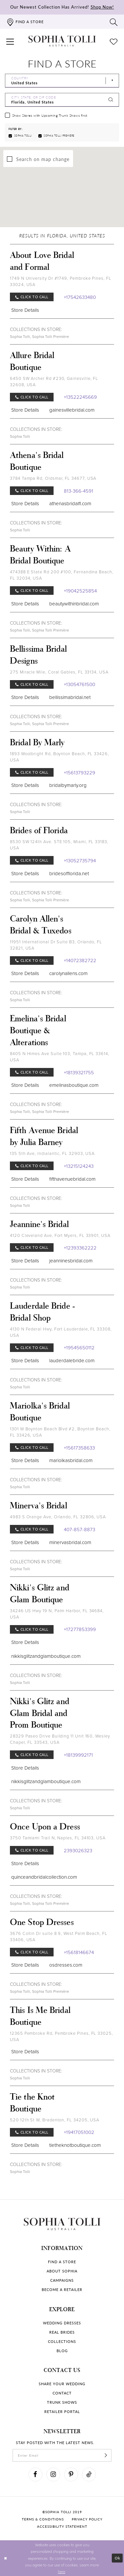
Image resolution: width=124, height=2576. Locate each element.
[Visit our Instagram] (53, 2474)
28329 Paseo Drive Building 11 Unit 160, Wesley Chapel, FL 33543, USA (60, 1739)
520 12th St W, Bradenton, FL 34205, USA (54, 2120)
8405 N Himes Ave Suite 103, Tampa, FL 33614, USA (59, 1056)
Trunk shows (62, 2402)
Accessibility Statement (62, 2526)
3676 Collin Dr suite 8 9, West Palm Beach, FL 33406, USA (58, 1936)
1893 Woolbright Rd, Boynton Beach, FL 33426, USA (59, 757)
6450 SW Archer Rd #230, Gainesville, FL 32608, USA (54, 381)
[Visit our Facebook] (35, 2474)
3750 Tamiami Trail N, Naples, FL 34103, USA (57, 1838)
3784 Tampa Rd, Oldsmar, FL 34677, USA (53, 478)
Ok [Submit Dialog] (117, 2557)
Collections (62, 2341)
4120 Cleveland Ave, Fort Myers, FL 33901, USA (60, 1235)
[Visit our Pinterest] (71, 2474)
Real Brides (62, 2332)
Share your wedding (62, 2383)
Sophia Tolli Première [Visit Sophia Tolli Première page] (50, 337)
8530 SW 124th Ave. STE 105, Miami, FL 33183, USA (59, 844)
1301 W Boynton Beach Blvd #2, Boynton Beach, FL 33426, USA (60, 1432)
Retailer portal (62, 2411)
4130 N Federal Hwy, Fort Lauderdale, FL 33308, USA (61, 1332)
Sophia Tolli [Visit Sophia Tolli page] (20, 337)
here (61, 2571)
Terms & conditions (43, 2519)
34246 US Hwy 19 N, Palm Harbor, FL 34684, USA (57, 1614)
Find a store (62, 2261)
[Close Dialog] (5, 2558)
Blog (62, 2350)
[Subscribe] (105, 2455)
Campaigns (62, 2280)
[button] (10, 41)
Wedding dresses (62, 2322)
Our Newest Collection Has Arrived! (62, 7)
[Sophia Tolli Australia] (62, 41)
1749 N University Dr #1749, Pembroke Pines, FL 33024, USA (60, 281)
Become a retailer (62, 2289)
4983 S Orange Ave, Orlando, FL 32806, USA (58, 1517)
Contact (62, 2393)
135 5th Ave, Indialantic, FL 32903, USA (52, 1153)
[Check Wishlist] (114, 41)
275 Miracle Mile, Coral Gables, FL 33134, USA (59, 672)
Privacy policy (87, 2519)
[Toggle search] (114, 22)
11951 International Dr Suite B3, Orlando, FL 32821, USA (56, 945)
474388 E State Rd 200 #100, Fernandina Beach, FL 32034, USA (61, 575)
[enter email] (62, 2455)
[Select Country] (62, 81)
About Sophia (62, 2271)
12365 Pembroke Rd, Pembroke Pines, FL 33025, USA (61, 2036)
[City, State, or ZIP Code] (62, 100)
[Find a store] (25, 22)
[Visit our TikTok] (89, 2474)
